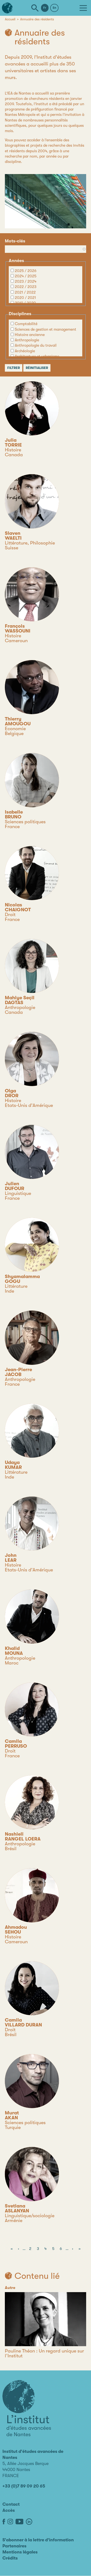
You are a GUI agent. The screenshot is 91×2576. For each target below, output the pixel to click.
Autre (10, 2288)
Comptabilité (26, 324)
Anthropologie (27, 340)
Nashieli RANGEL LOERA (23, 1836)
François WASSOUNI (17, 628)
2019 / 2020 (25, 303)
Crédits (10, 2558)
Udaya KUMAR (13, 1465)
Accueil (10, 19)
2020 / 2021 (25, 298)
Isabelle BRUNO (14, 814)
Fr (44, 7)
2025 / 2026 (25, 271)
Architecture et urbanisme (37, 356)
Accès (8, 2510)
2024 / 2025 (25, 276)
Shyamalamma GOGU (22, 1279)
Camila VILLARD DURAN (23, 2022)
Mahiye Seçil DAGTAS (19, 1000)
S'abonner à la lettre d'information (38, 2539)
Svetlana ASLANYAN (17, 2208)
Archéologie (25, 351)
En (54, 7)
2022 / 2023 (25, 287)
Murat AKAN (12, 2115)
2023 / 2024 (25, 281)
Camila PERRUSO (16, 1743)
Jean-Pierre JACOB (18, 1372)
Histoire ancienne (30, 335)
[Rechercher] (35, 8)
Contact (11, 2504)
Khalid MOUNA (14, 1651)
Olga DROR (11, 1093)
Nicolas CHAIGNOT (18, 907)
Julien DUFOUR (14, 1186)
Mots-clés (15, 241)
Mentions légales (20, 2552)
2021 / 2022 (25, 292)
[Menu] (83, 8)
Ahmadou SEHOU (16, 1929)
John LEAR (11, 1557)
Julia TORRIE (13, 442)
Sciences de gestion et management (45, 329)
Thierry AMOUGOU (18, 721)
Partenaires (14, 2546)
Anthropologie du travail (36, 345)
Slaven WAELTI (13, 535)
